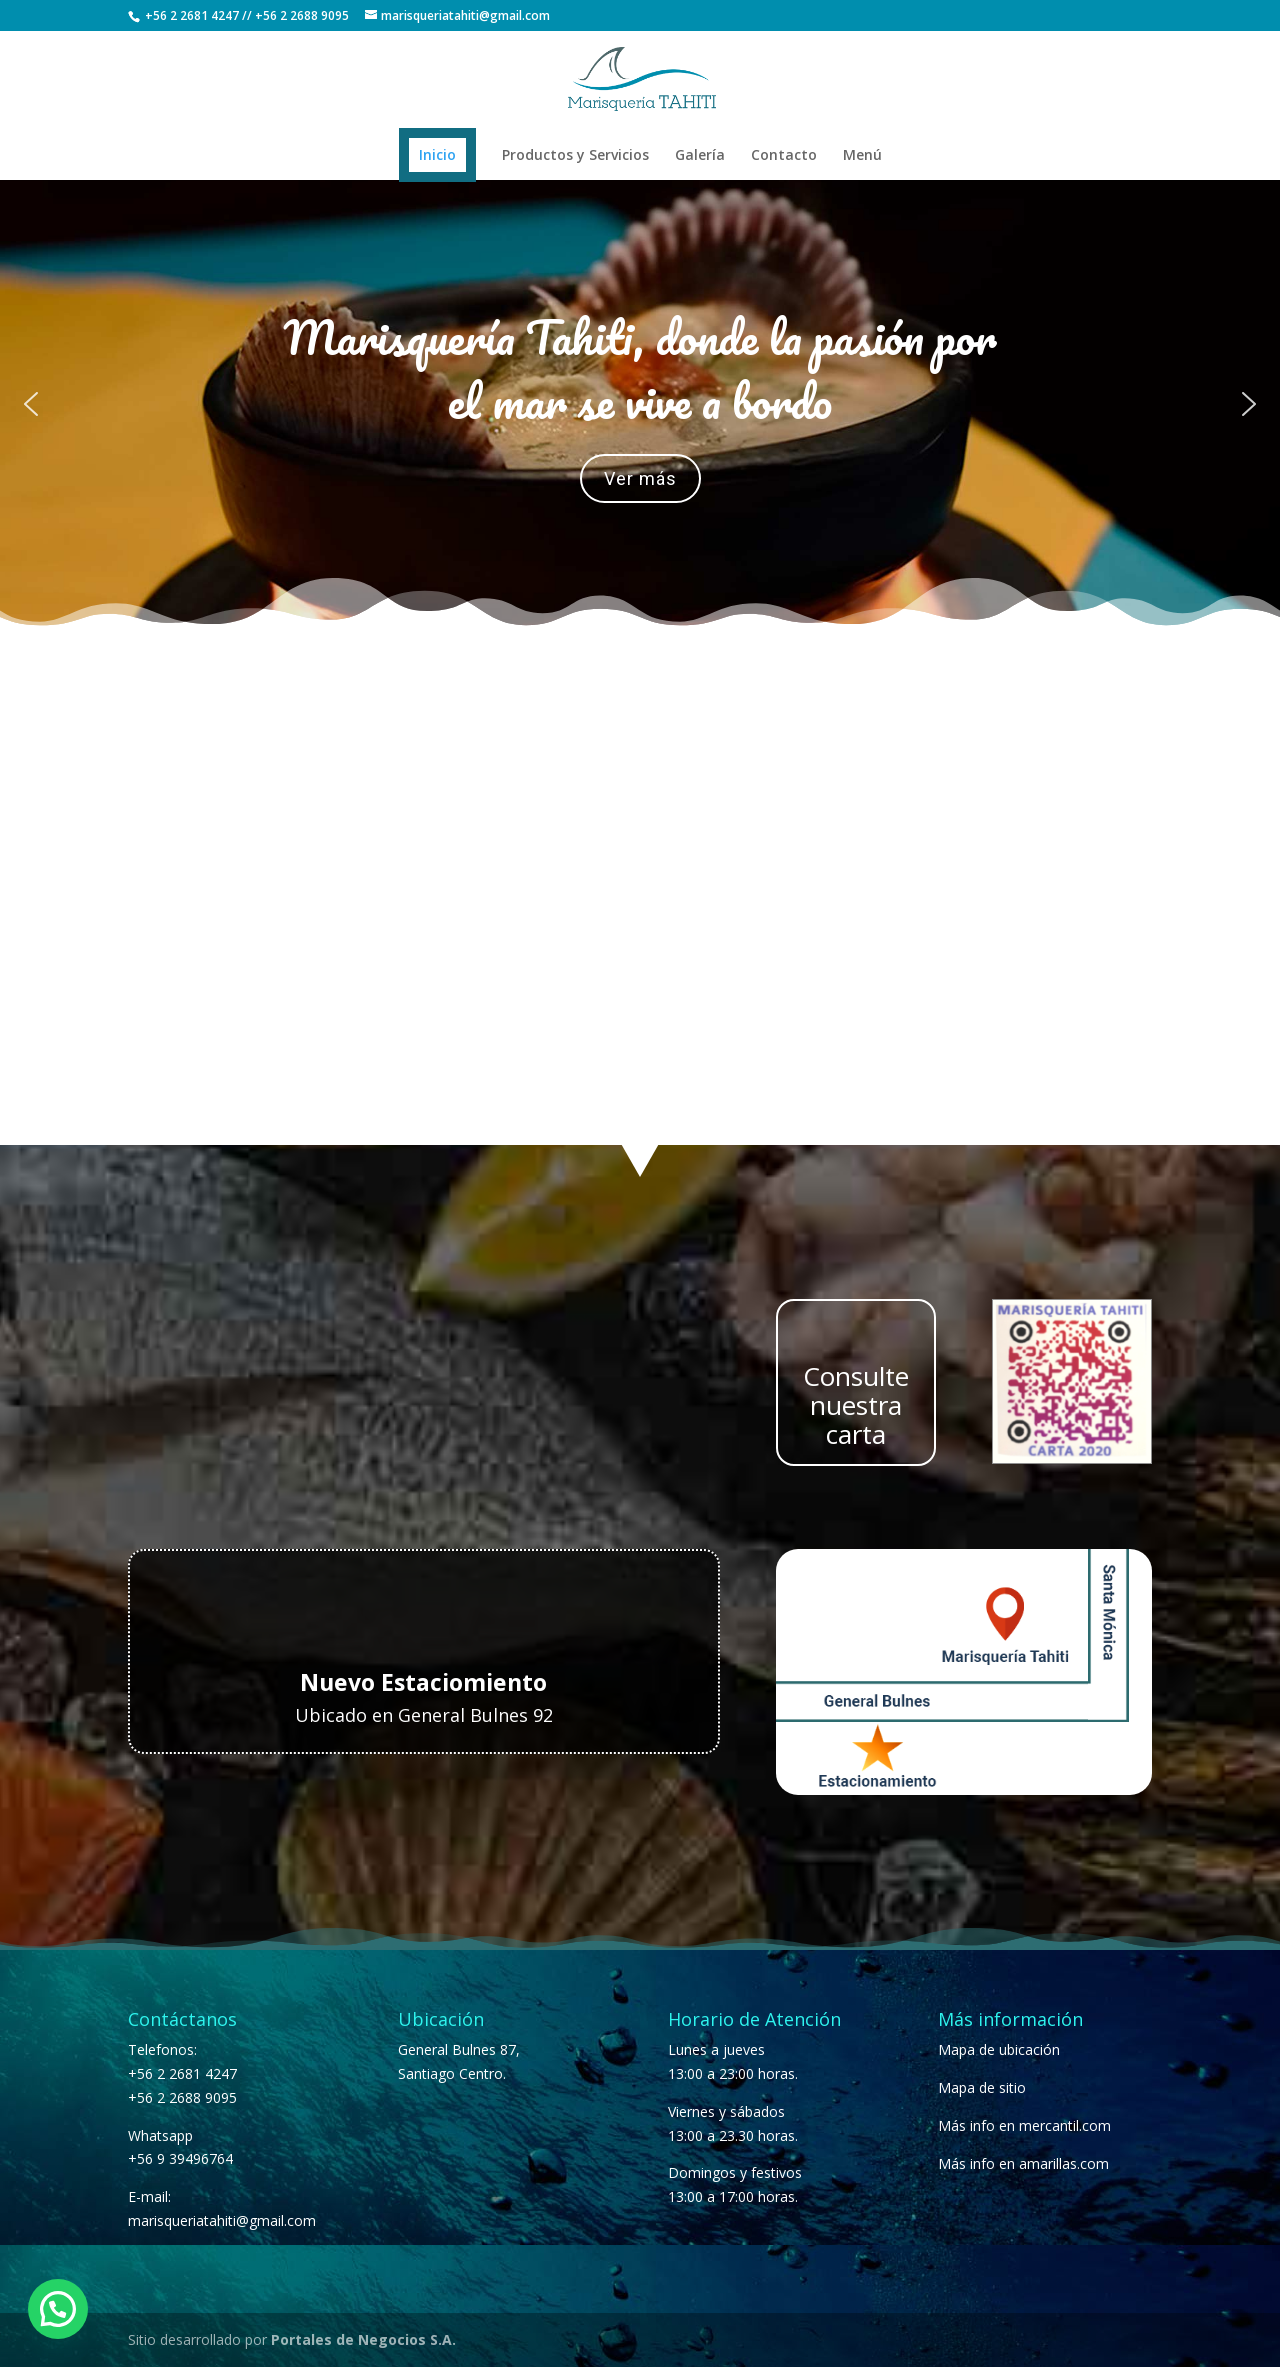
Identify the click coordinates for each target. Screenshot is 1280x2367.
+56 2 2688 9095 (302, 15)
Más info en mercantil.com (1024, 2125)
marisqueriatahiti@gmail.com (222, 2220)
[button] (31, 404)
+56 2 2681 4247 (192, 15)
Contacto (784, 156)
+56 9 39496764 (180, 2158)
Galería (700, 156)
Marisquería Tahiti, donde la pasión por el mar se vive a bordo (640, 369)
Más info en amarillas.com (1023, 2163)
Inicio (437, 154)
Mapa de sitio (982, 2087)
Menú (862, 156)
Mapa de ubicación (999, 2049)
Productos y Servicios (575, 156)
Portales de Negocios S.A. (363, 2339)
